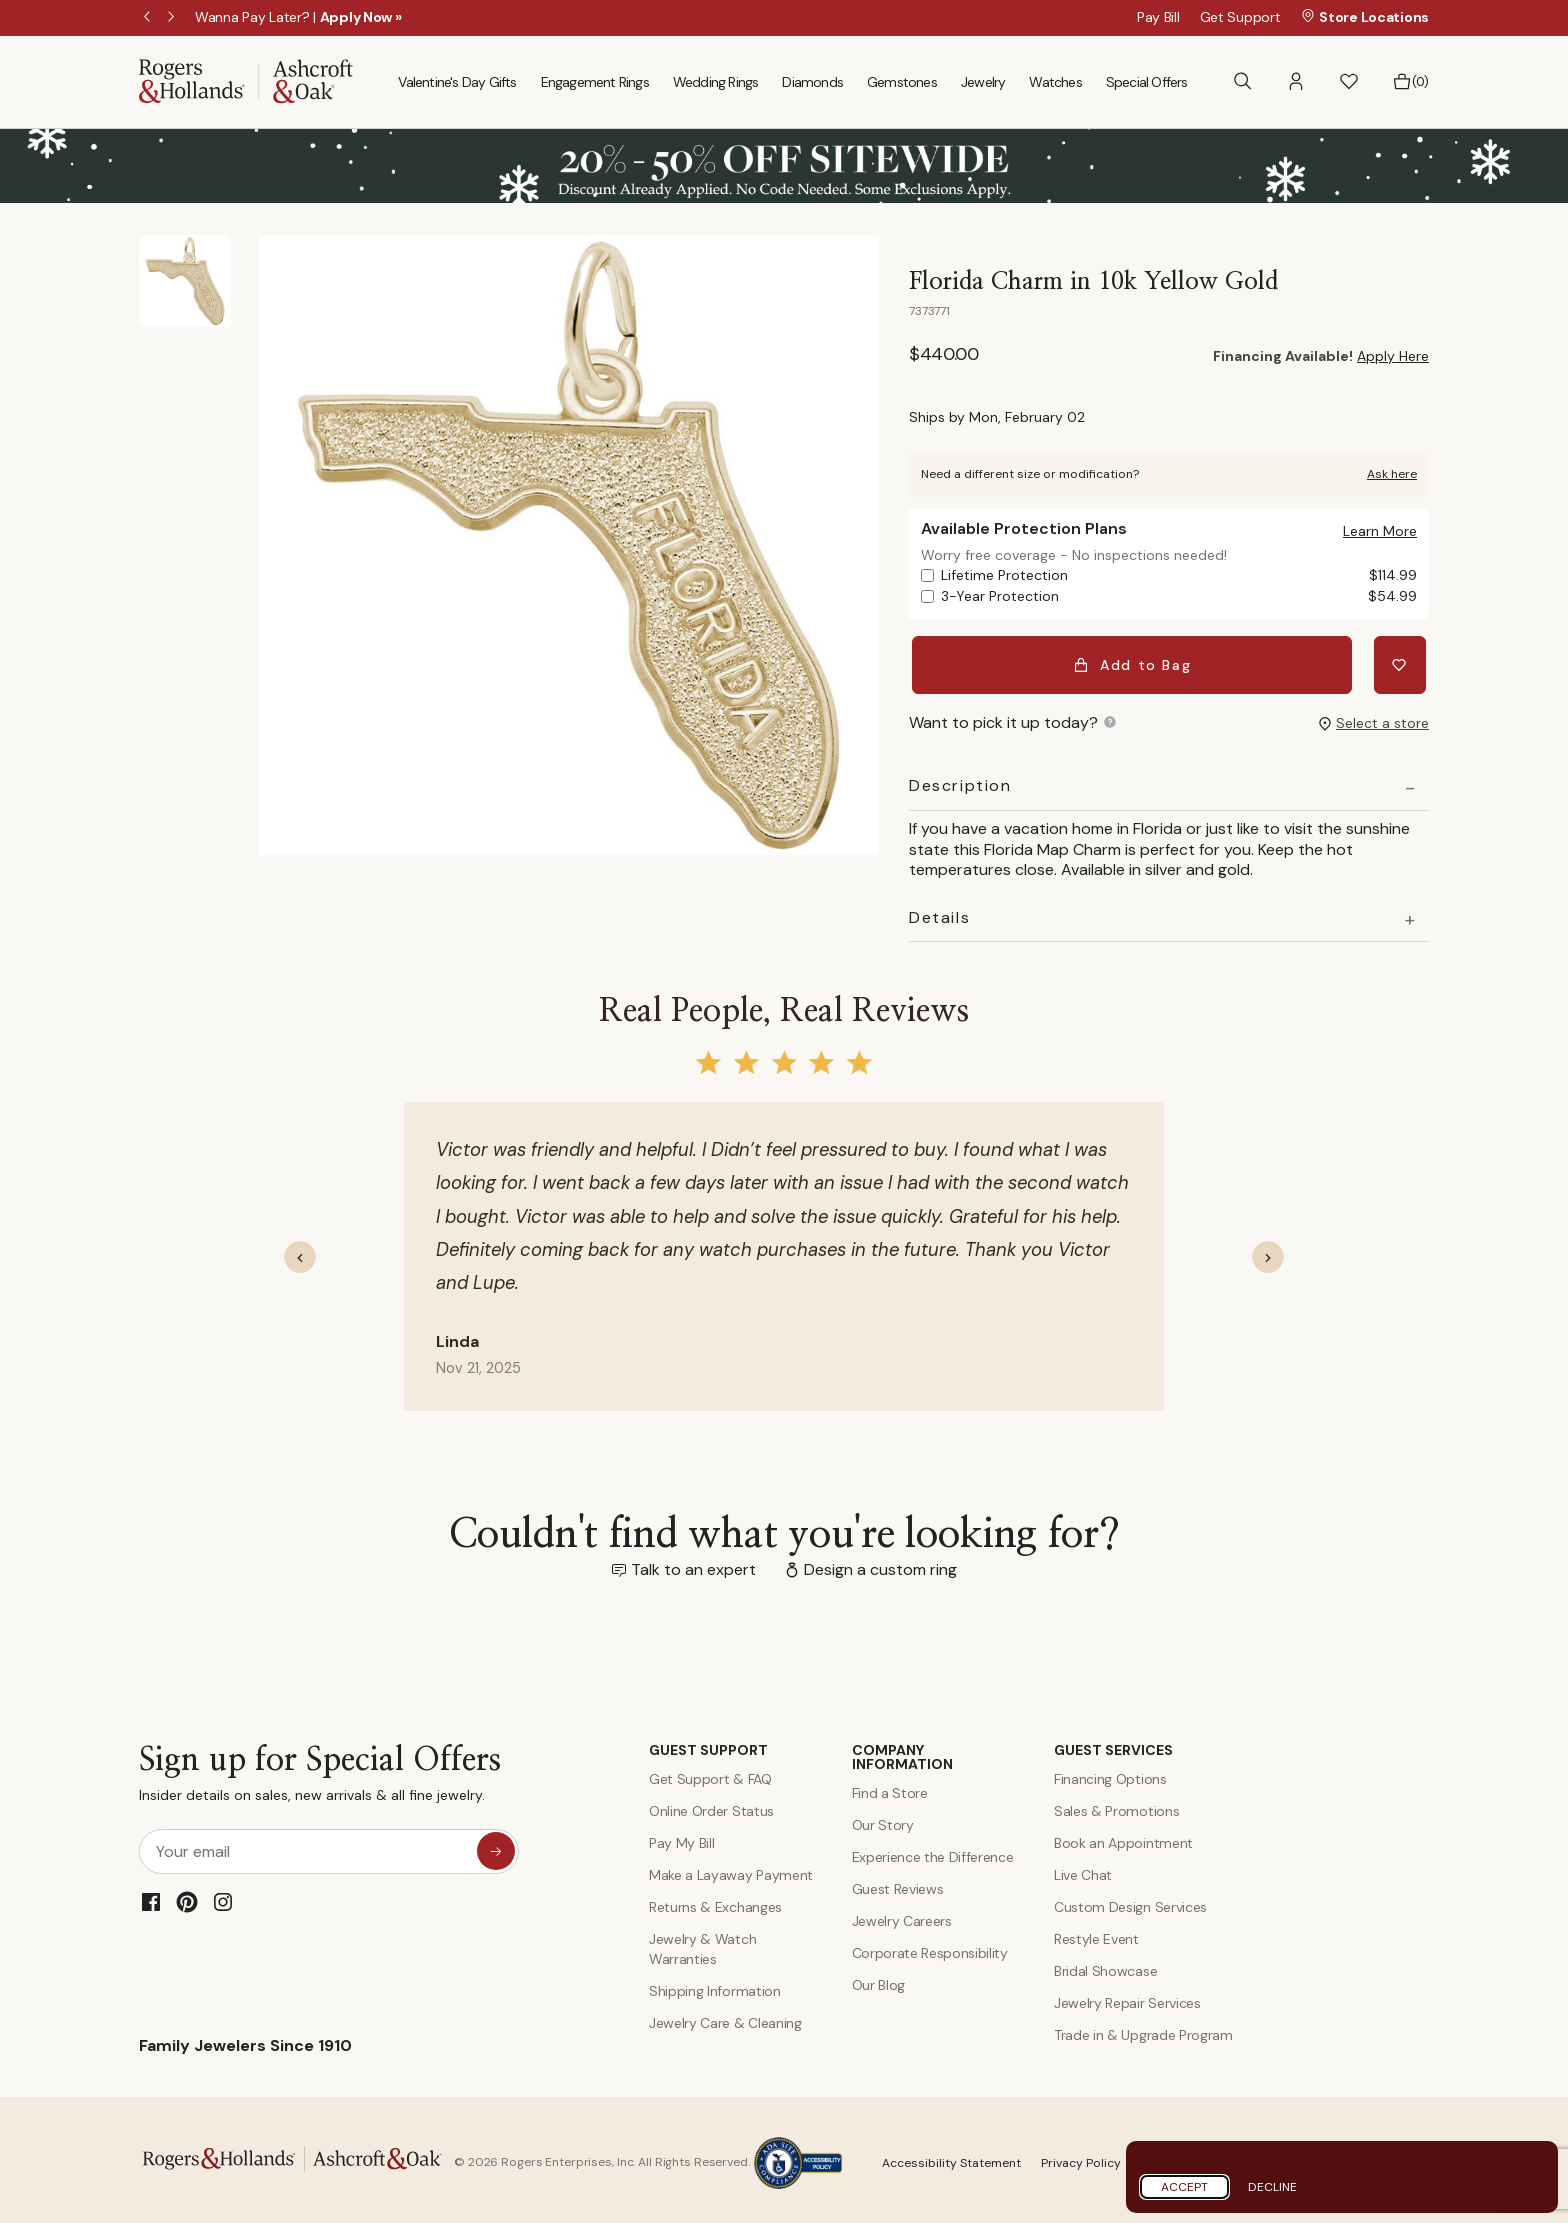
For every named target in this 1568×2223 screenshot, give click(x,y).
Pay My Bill (681, 1837)
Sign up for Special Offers (320, 1772)
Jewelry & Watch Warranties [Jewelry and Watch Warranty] (702, 1943)
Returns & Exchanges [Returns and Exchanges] (715, 1901)
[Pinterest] (187, 1896)
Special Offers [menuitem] (1147, 82)
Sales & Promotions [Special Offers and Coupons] (1116, 1805)
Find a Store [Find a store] (890, 1787)
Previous (149, 18)
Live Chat (1083, 1869)
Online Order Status (711, 1805)
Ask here (1392, 474)
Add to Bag (1135, 662)
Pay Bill (1158, 17)
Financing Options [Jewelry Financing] (1110, 1773)
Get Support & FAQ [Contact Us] (710, 1773)
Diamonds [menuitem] (812, 82)
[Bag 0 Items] (1410, 82)
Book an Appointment (1123, 1837)
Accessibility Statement (951, 2157)
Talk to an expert (693, 1563)
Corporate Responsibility (930, 1947)
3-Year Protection (1179, 596)
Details (939, 912)
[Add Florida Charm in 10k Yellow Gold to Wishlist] (1403, 662)
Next (173, 18)
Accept (1184, 2187)
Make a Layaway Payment (731, 1869)
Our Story (883, 1819)
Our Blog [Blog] (878, 1979)
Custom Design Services (1130, 1901)
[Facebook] (151, 1896)
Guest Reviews (898, 1883)
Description (960, 780)
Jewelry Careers (902, 1915)
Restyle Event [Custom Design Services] (1096, 1933)
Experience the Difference (933, 1851)
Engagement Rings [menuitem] (595, 82)
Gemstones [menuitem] (902, 82)
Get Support (1240, 17)
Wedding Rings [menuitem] (716, 82)
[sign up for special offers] (496, 1845)
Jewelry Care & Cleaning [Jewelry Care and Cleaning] (725, 2017)
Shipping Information (715, 1985)
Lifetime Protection (1179, 575)
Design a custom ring (880, 1563)
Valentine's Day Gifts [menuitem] (457, 82)
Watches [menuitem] (1055, 82)
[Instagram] (223, 1896)
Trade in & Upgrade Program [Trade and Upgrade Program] (1143, 2029)
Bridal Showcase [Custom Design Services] (1105, 1965)
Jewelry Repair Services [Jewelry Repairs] (1127, 1997)
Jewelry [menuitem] (983, 82)
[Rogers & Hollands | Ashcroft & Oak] (246, 80)
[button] (1296, 81)
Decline (1272, 2187)
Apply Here (1393, 356)
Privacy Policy (1081, 2157)
